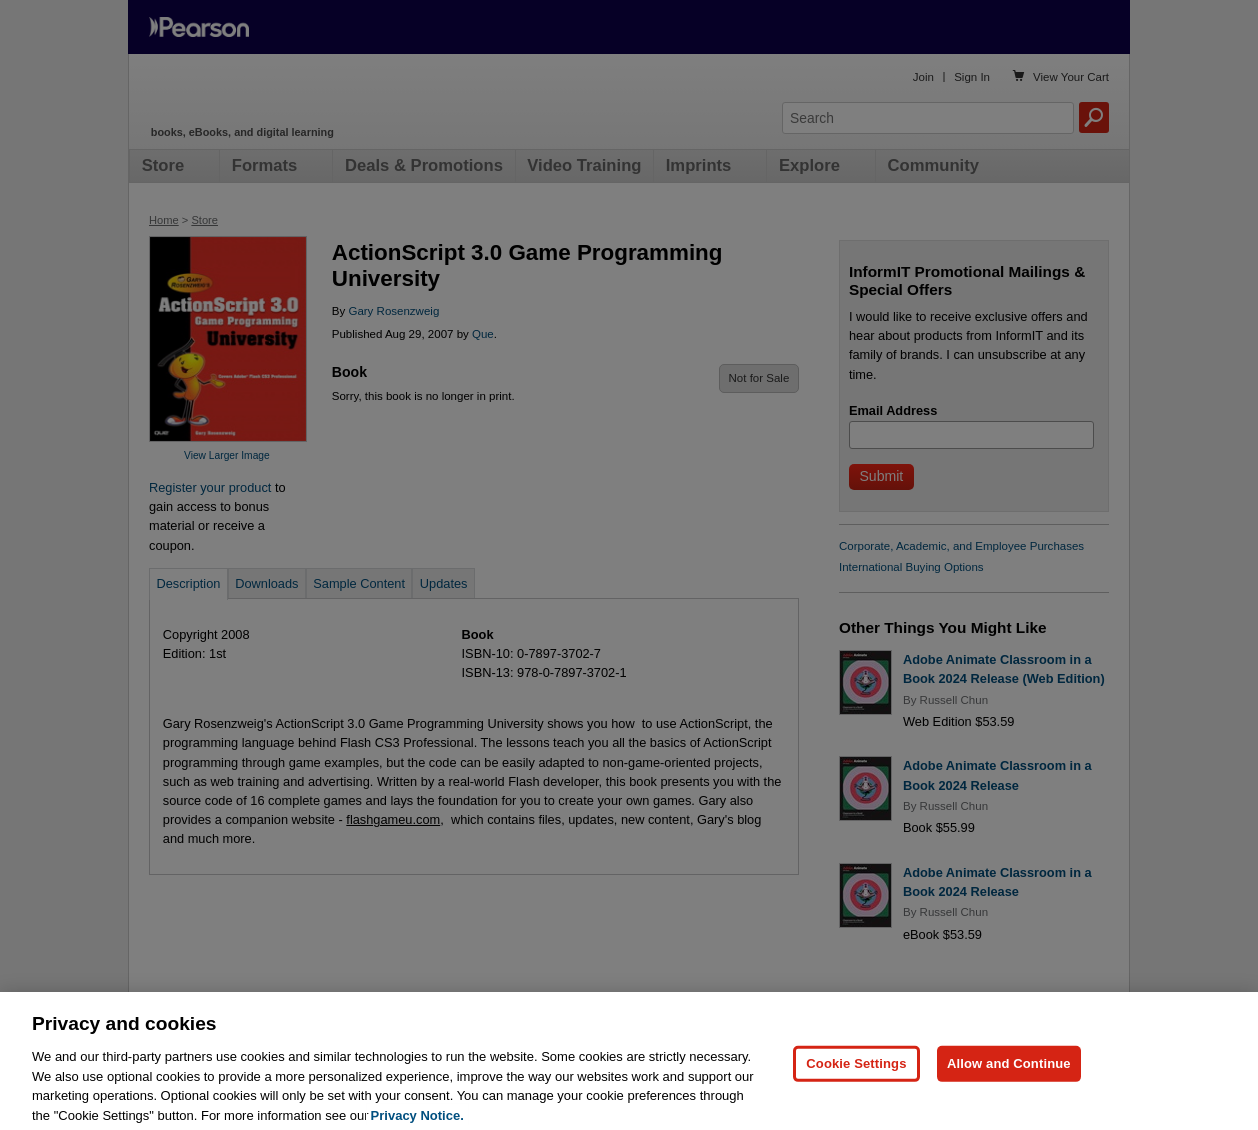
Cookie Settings (856, 1082)
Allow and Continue (1009, 1082)
